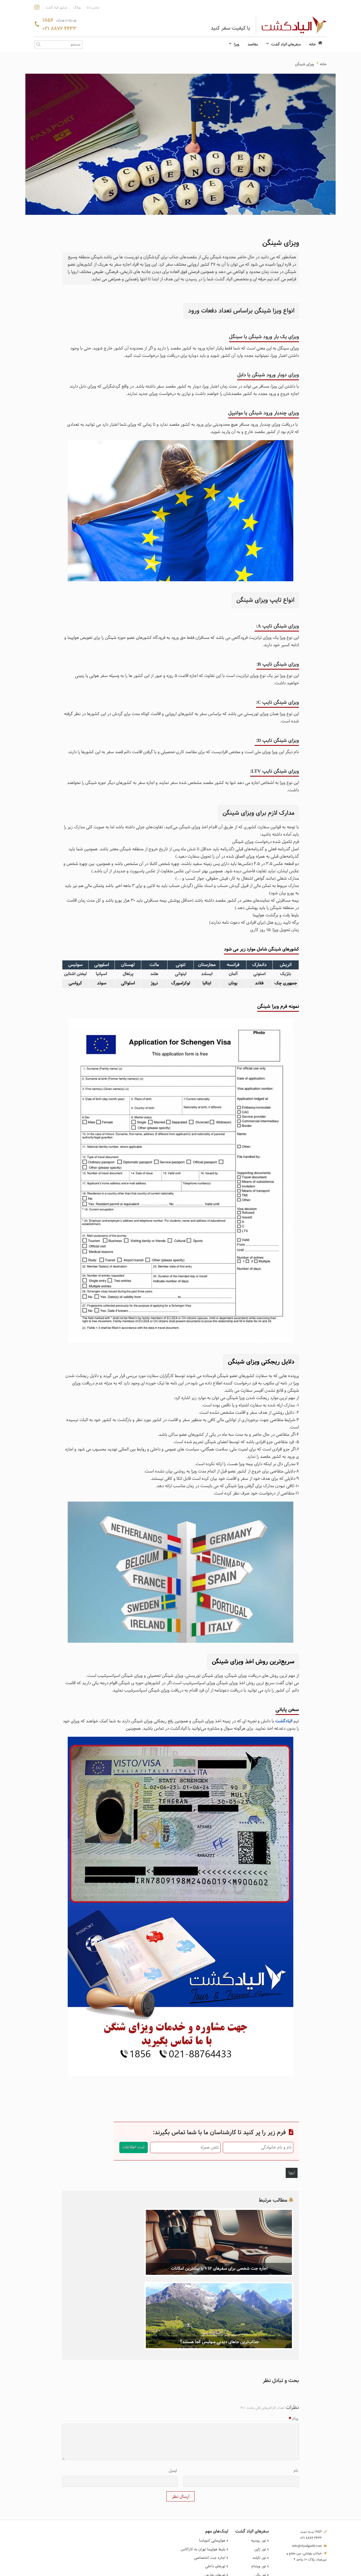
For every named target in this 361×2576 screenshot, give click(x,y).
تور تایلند (260, 2481)
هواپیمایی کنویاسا (213, 2466)
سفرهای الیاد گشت (283, 44)
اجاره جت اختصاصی (211, 2481)
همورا (282, 2570)
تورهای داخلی (216, 2488)
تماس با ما (93, 7)
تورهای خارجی (216, 2496)
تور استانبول (258, 2504)
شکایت (320, 2543)
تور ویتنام (260, 2488)
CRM (290, 2570)
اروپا (292, 2173)
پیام (293, 2343)
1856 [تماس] (59, 20)
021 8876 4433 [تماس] (59, 29)
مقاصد (253, 44)
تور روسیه (260, 2466)
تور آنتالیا (260, 2511)
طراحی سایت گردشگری (312, 2570)
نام (296, 2396)
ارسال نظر (180, 2421)
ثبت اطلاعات (133, 2147)
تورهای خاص (217, 2504)
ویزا (234, 44)
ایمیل (173, 2396)
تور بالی (261, 2496)
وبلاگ (77, 7)
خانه (315, 44)
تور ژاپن (261, 2473)
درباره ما (319, 2528)
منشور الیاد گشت (56, 7)
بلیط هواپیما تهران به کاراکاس (204, 2473)
